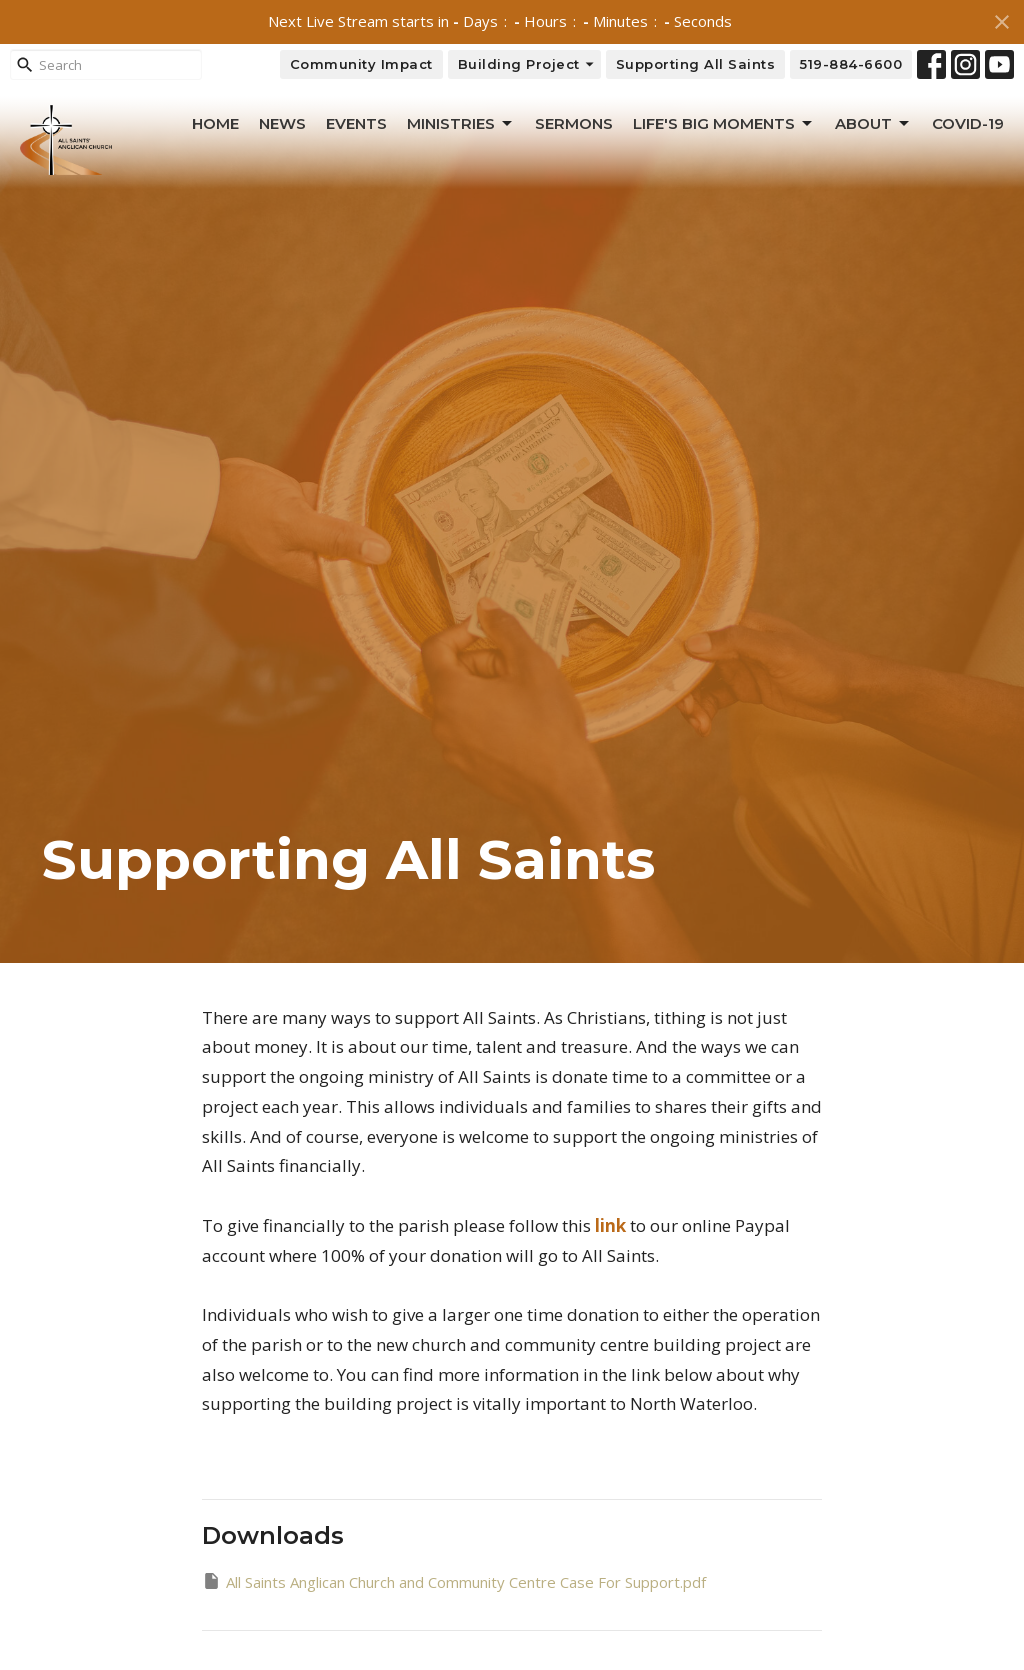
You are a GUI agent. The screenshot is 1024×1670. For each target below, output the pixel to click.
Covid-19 (968, 123)
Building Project (527, 64)
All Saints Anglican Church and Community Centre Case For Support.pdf (454, 1581)
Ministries (461, 124)
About (873, 124)
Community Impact (361, 64)
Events (356, 123)
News (282, 123)
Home (215, 123)
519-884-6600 (851, 64)
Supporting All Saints (696, 64)
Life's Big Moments (724, 124)
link (610, 1225)
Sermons (574, 123)
